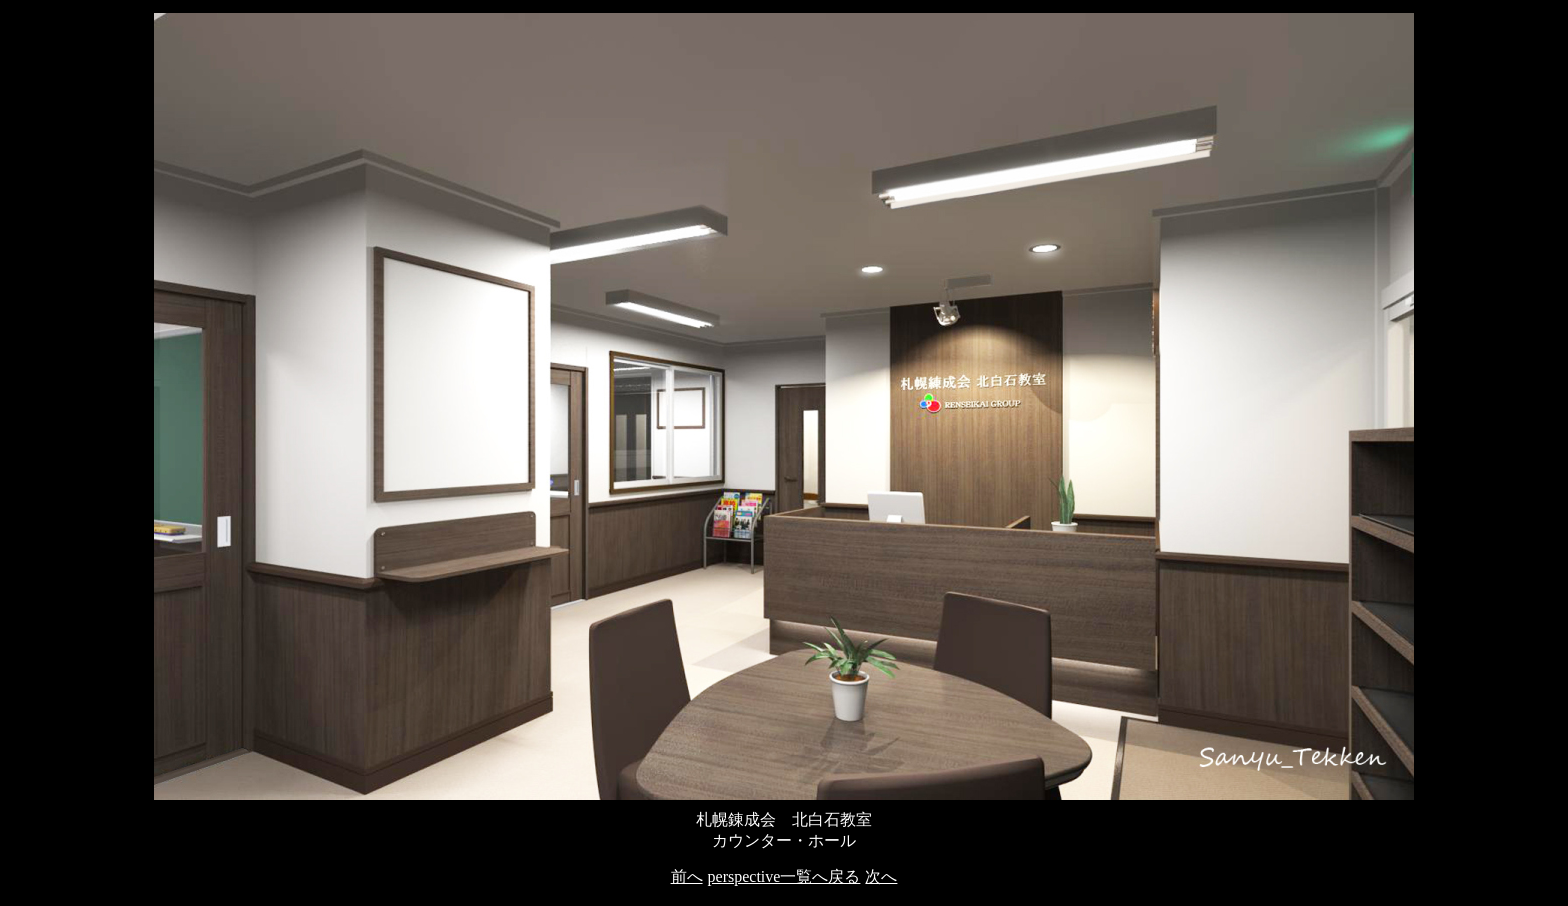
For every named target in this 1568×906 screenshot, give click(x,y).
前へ (687, 876)
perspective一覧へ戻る (784, 876)
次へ (881, 876)
